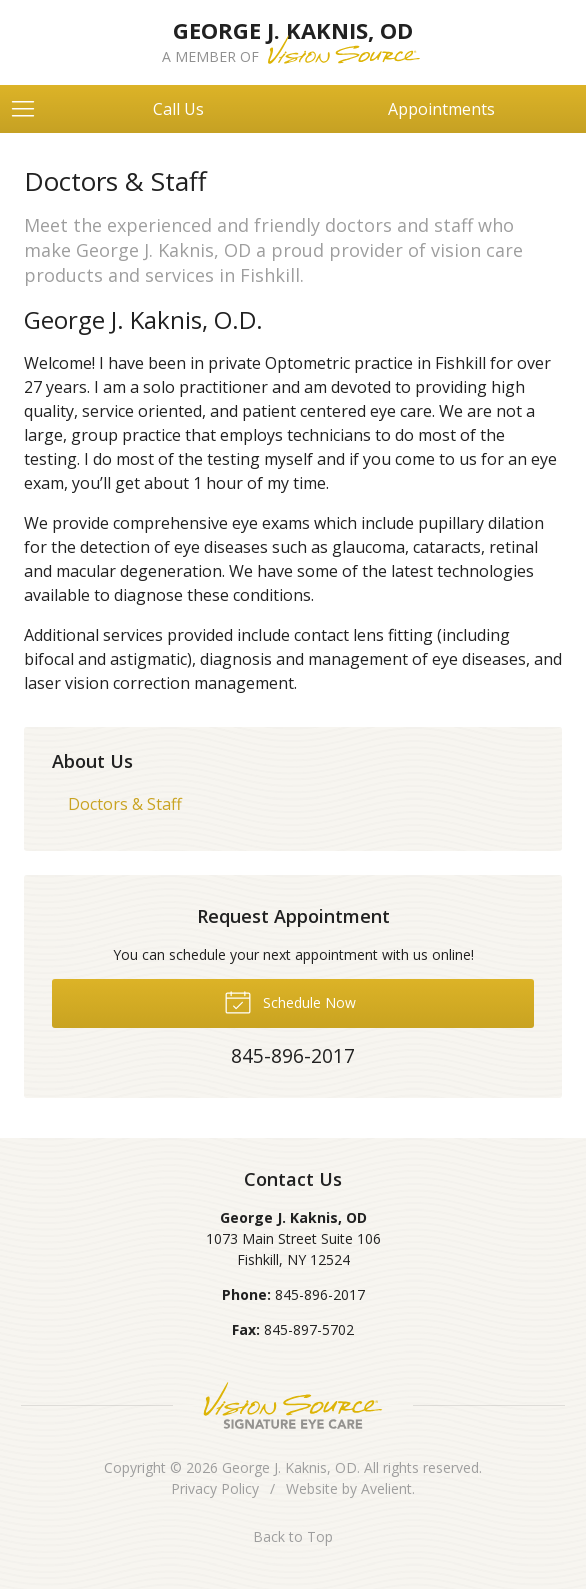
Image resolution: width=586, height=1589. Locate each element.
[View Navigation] (30, 109)
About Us (92, 761)
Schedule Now (290, 1001)
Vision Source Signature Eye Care (293, 1405)
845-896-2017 (320, 1294)
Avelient (386, 1488)
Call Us (178, 109)
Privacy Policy (215, 1488)
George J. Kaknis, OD (289, 1467)
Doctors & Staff (125, 804)
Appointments (441, 109)
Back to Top (293, 1536)
